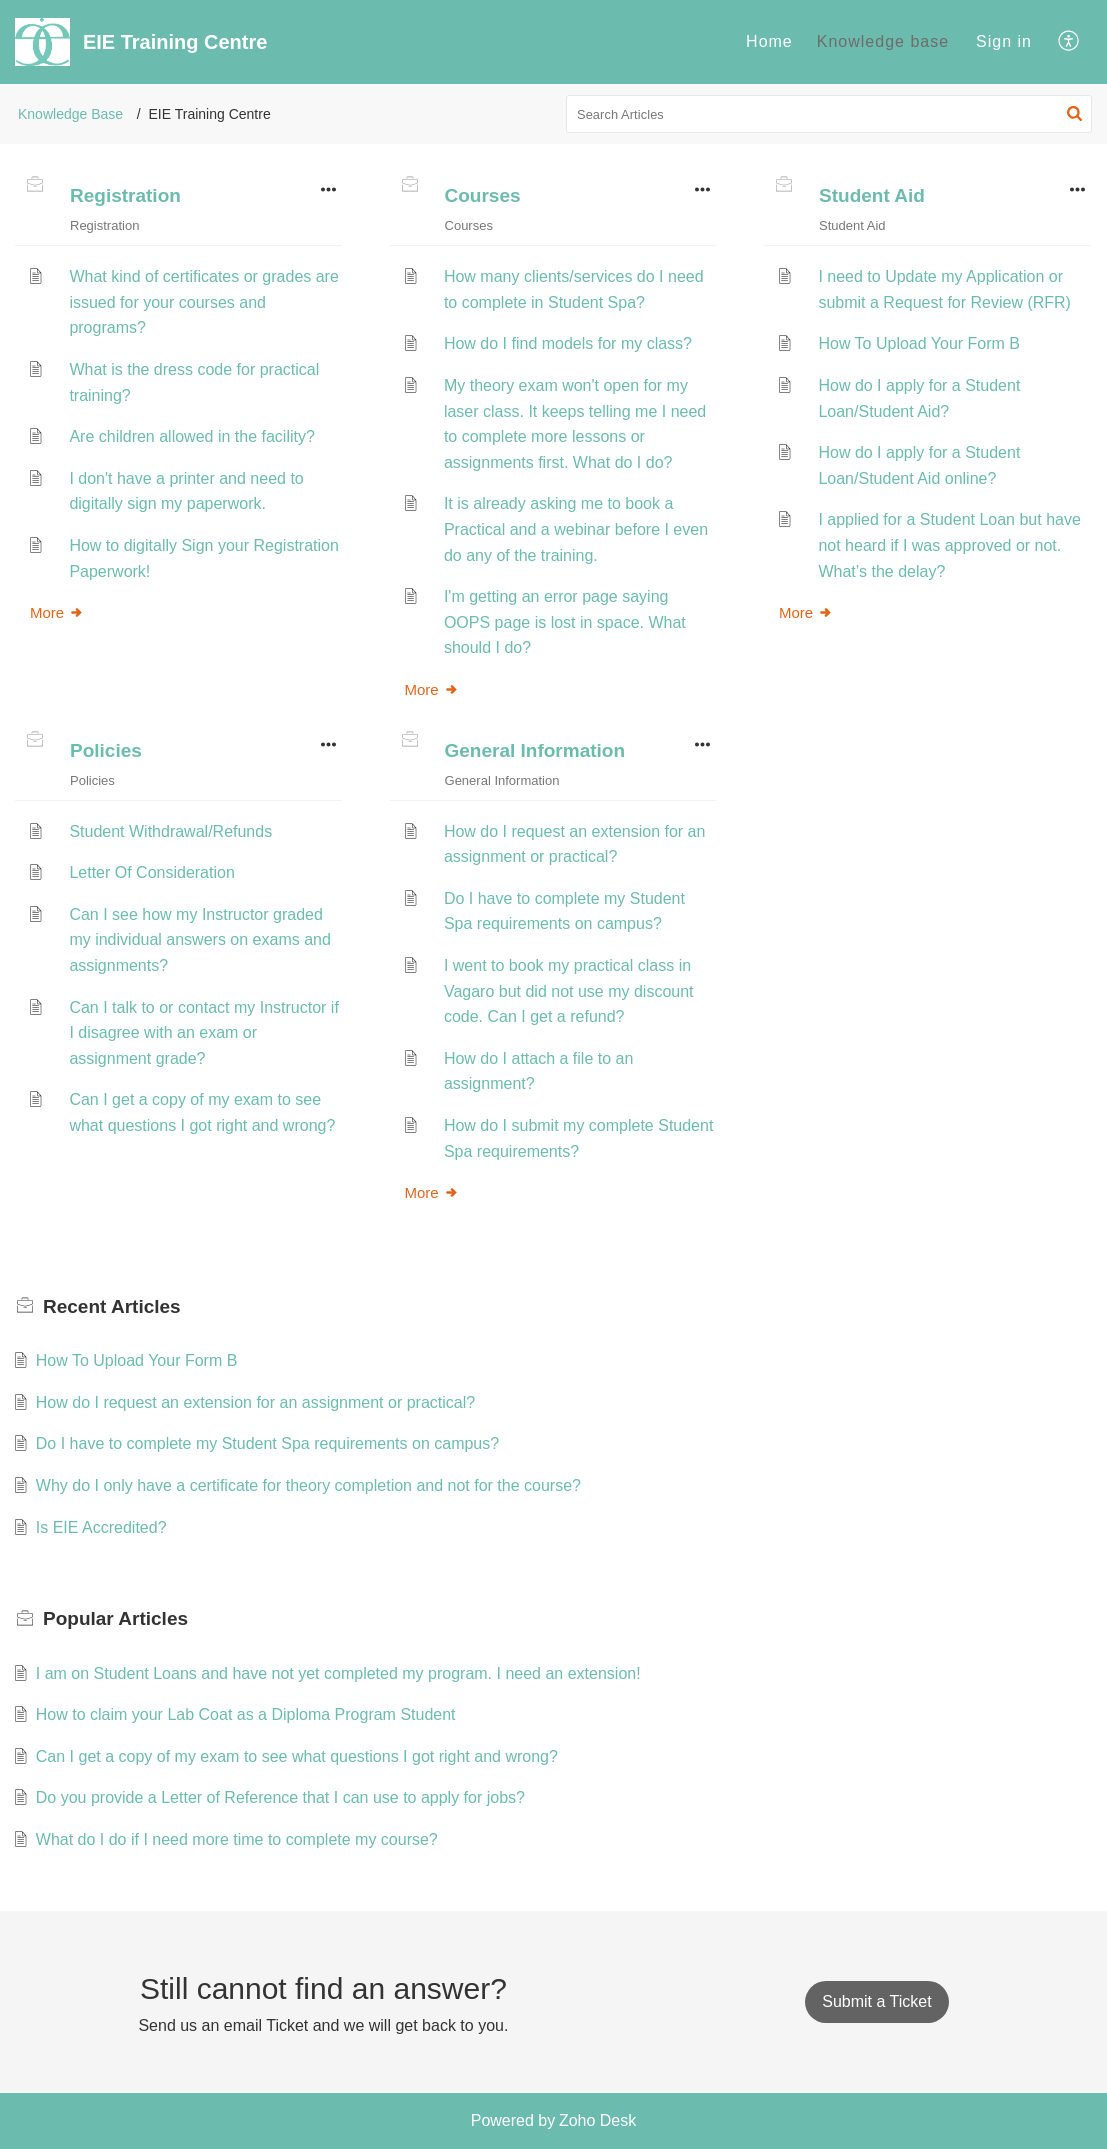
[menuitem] (769, 42)
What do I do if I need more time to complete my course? (237, 1839)
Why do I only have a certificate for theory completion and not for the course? (308, 1485)
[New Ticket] (876, 2001)
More (57, 612)
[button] (1069, 42)
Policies (106, 750)
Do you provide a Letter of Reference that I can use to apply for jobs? (280, 1797)
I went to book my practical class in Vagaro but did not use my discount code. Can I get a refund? (569, 991)
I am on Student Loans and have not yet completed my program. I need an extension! (338, 1673)
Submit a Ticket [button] (876, 2001)
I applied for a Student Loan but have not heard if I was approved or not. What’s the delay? (949, 545)
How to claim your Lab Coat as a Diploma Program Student (246, 1714)
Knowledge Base (70, 114)
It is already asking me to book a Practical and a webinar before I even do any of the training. (576, 529)
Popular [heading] (115, 1618)
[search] (829, 114)
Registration (125, 195)
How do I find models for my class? (568, 343)
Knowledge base (883, 41)
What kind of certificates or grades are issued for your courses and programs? (203, 302)
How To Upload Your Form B (919, 343)
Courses (483, 195)
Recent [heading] (112, 1306)
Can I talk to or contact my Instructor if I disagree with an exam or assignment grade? (203, 1033)
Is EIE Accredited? (101, 1527)
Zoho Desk (597, 2120)
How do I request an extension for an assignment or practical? (255, 1402)
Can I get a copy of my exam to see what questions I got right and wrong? (297, 1756)
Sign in (1004, 41)
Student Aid (872, 195)
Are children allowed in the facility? (191, 436)
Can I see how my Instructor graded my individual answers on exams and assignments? (199, 940)
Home (769, 41)
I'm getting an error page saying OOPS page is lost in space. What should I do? (565, 622)
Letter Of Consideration (151, 872)
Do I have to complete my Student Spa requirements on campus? (267, 1443)
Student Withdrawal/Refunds (170, 831)
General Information (535, 750)
